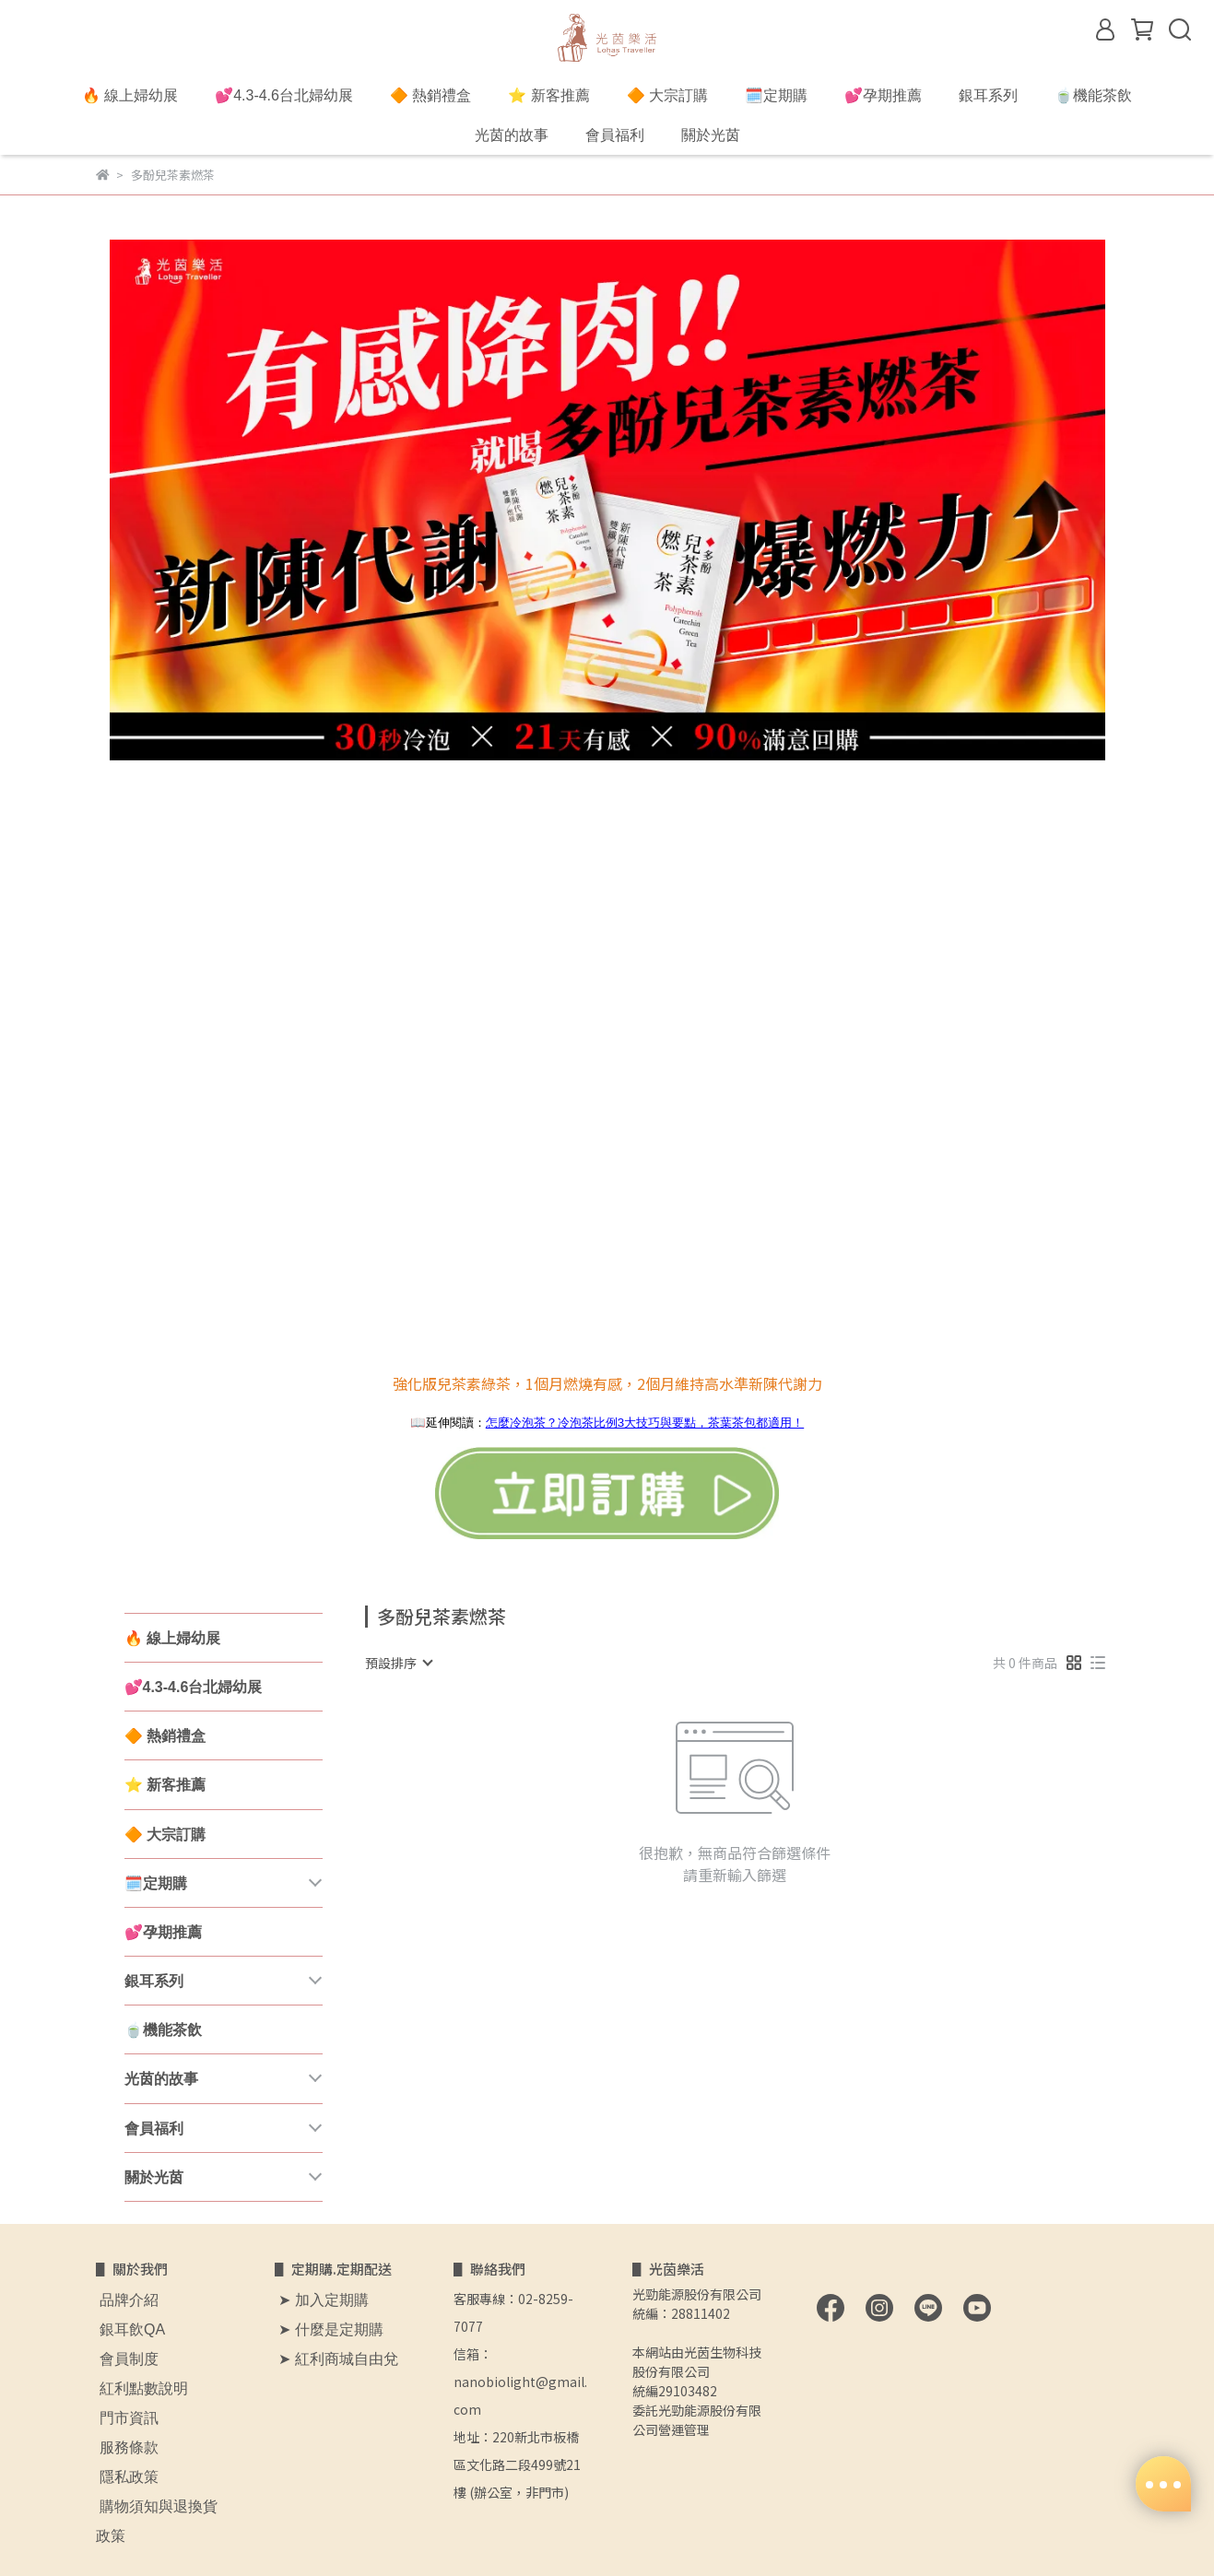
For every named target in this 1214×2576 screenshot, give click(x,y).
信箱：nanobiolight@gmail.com (520, 2381)
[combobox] (398, 1662)
